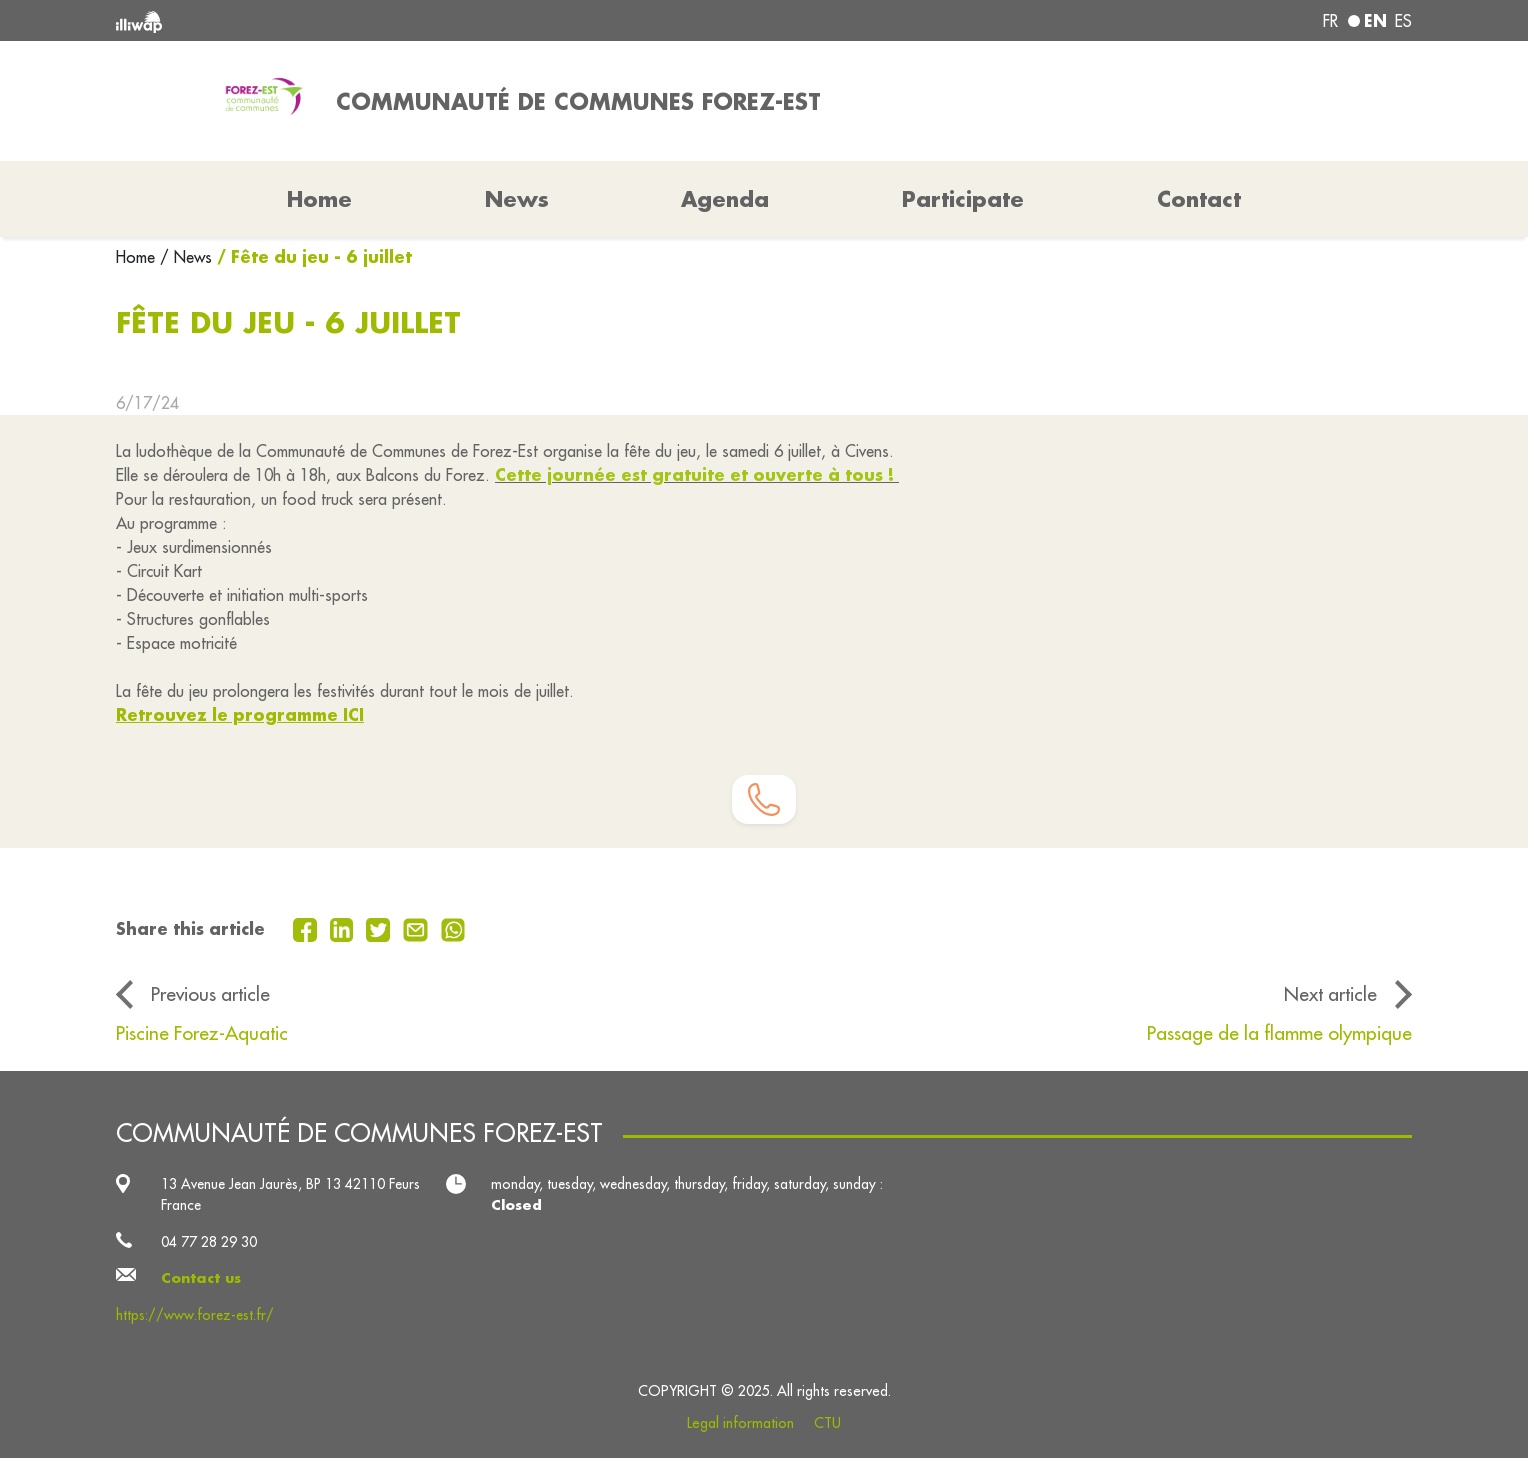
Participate (963, 199)
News (517, 199)
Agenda (725, 199)
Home (138, 257)
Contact (1199, 199)
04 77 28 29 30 (209, 1242)
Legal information (740, 1423)
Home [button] (319, 199)
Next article (1330, 994)
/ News (186, 257)
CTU (827, 1423)
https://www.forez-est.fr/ (195, 1315)
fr (1330, 21)
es (1403, 21)
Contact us (201, 1278)
